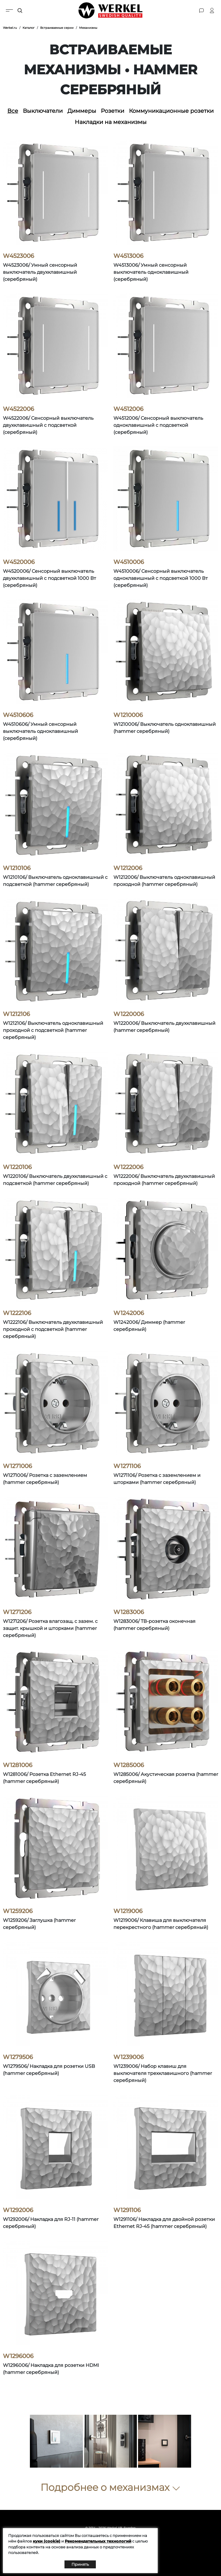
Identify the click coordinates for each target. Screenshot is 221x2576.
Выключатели (43, 110)
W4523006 (18, 255)
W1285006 (128, 1765)
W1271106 (127, 1466)
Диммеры (81, 110)
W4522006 (18, 408)
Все (12, 110)
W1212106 (16, 1013)
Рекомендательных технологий (98, 2541)
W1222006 (128, 1167)
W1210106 (16, 867)
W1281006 (17, 1765)
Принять (80, 2564)
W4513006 (128, 255)
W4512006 (128, 408)
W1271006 (17, 1466)
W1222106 (17, 1312)
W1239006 (128, 2057)
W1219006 (127, 1911)
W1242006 (128, 1312)
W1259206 (18, 1911)
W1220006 (128, 1013)
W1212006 (127, 867)
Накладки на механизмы (111, 121)
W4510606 (18, 714)
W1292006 (18, 2210)
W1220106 (17, 1167)
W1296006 (18, 2356)
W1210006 (128, 714)
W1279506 (18, 2057)
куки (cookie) (46, 2541)
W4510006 (128, 561)
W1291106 (127, 2210)
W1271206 (17, 1612)
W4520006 (19, 561)
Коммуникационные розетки (171, 110)
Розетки (112, 110)
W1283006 (128, 1612)
